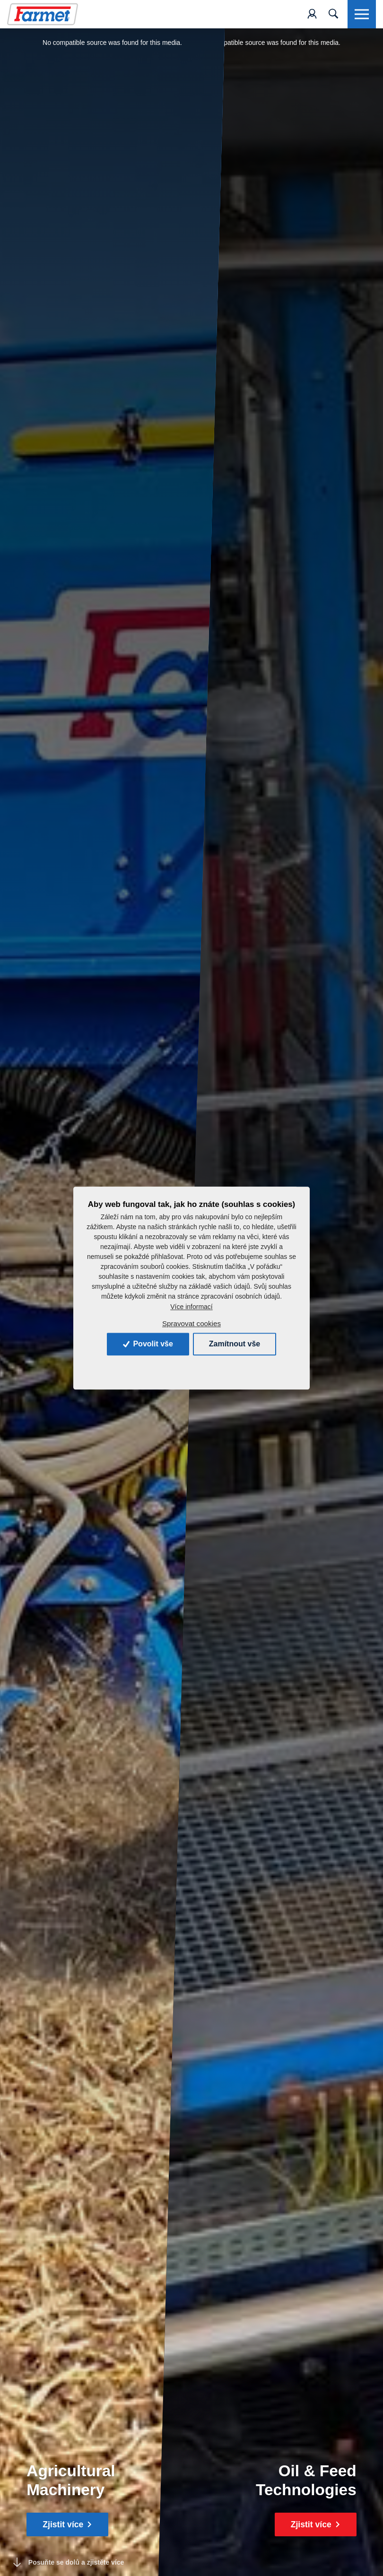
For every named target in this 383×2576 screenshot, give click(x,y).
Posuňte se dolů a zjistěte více (68, 2562)
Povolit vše (148, 1344)
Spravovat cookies (191, 1323)
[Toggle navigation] (333, 14)
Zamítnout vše (234, 1344)
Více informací (191, 1306)
